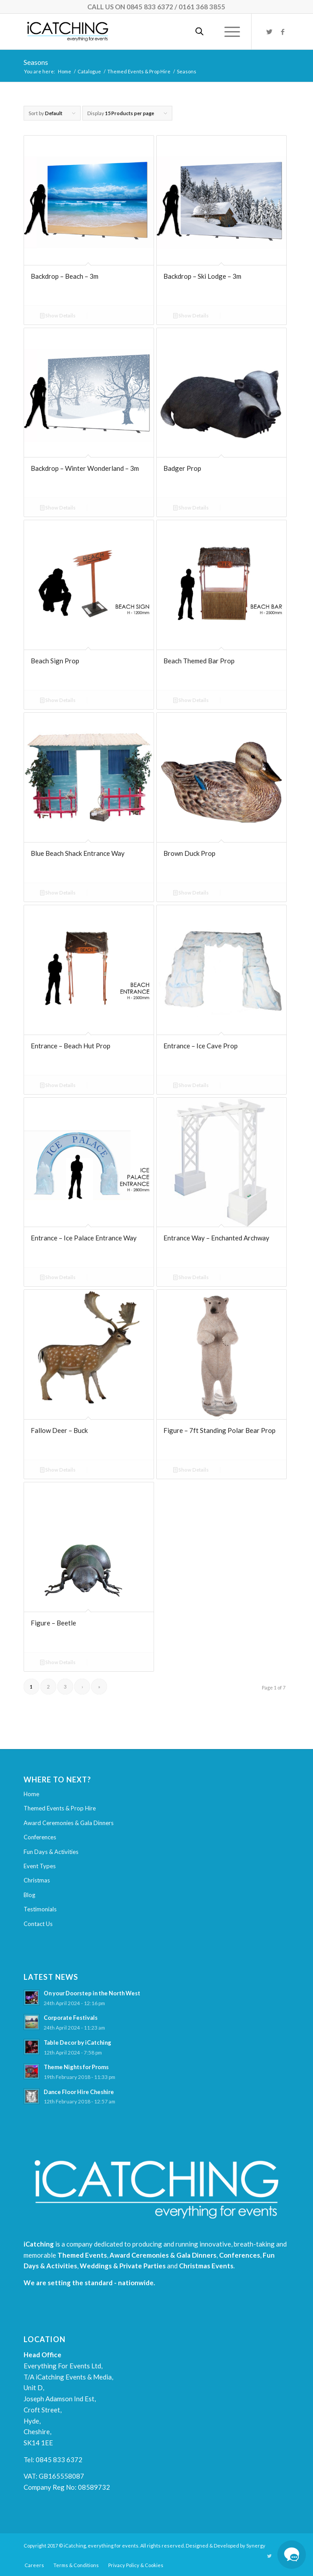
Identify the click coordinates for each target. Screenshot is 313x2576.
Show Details (58, 315)
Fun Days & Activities (51, 1851)
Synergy (255, 2545)
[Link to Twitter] (269, 32)
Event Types (40, 1866)
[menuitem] (34, 2565)
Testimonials (40, 1909)
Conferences (40, 1837)
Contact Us (38, 1923)
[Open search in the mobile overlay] (199, 31)
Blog (29, 1894)
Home (31, 1794)
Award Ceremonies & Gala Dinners (69, 1822)
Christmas (37, 1880)
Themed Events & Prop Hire (60, 1808)
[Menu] (227, 31)
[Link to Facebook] (282, 32)
